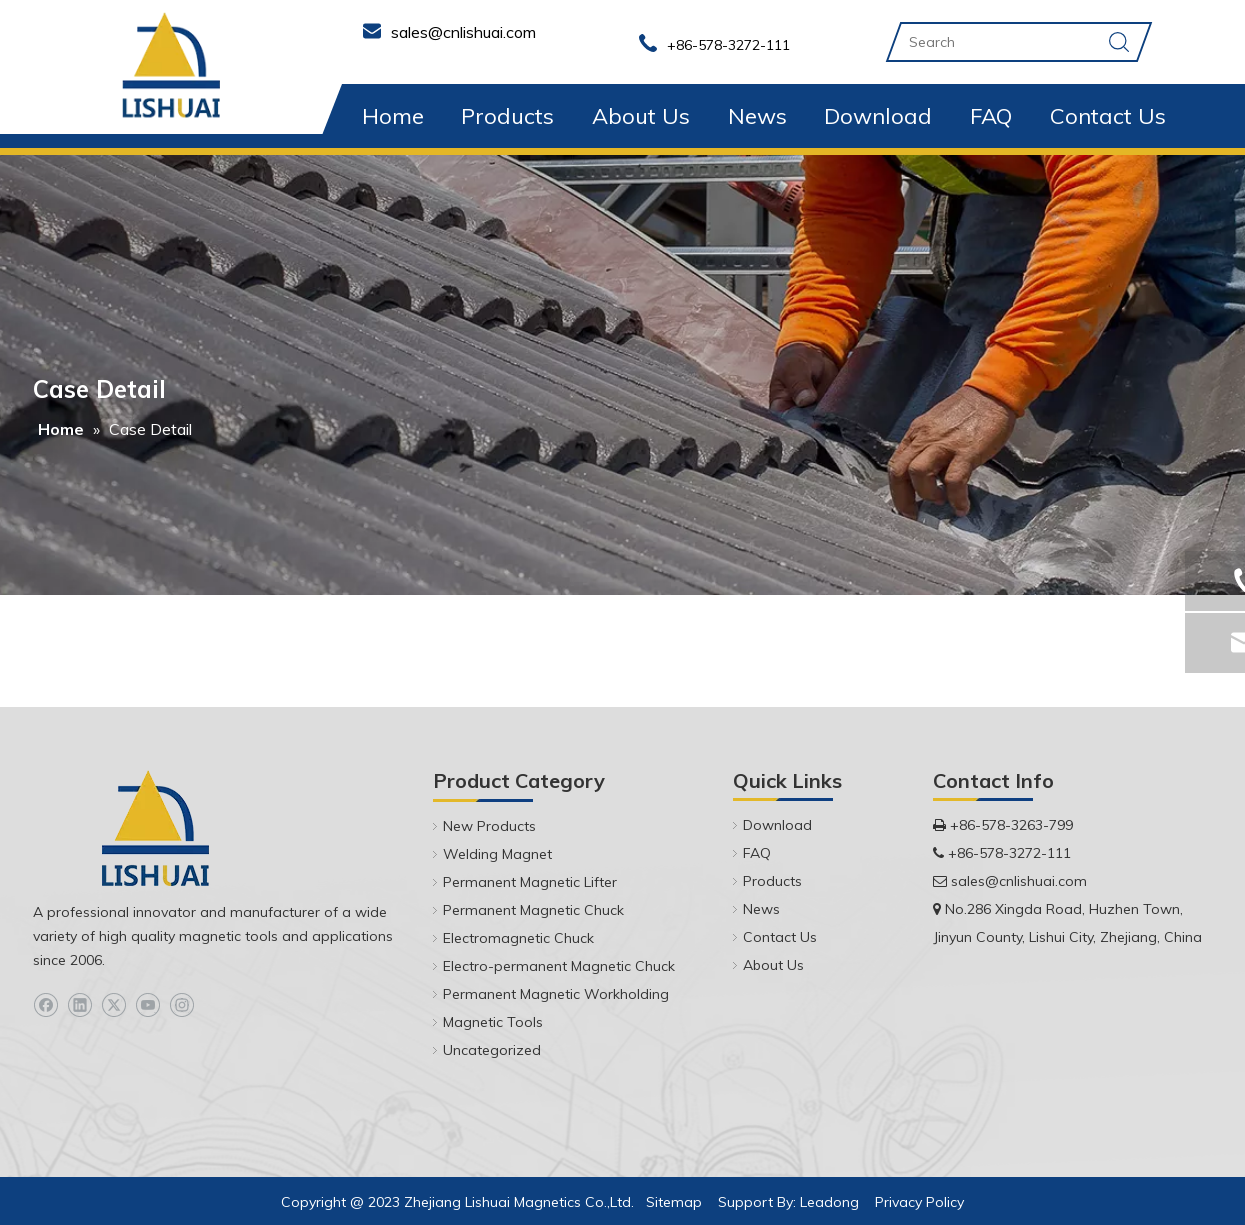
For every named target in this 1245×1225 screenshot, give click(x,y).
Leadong (829, 1202)
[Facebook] (45, 1005)
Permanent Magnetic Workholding (556, 994)
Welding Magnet (497, 854)
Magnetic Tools (493, 1022)
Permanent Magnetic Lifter (530, 882)
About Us (641, 116)
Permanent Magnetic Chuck (533, 910)
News (757, 116)
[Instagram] (181, 1005)
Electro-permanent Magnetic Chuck (559, 966)
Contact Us (1108, 116)
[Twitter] (113, 1005)
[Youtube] (147, 1005)
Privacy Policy (919, 1202)
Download (878, 116)
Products (507, 116)
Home (393, 116)
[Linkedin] (79, 1005)
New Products (489, 826)
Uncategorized (492, 1050)
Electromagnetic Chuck (518, 938)
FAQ (991, 116)
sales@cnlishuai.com (1019, 881)
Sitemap (674, 1202)
